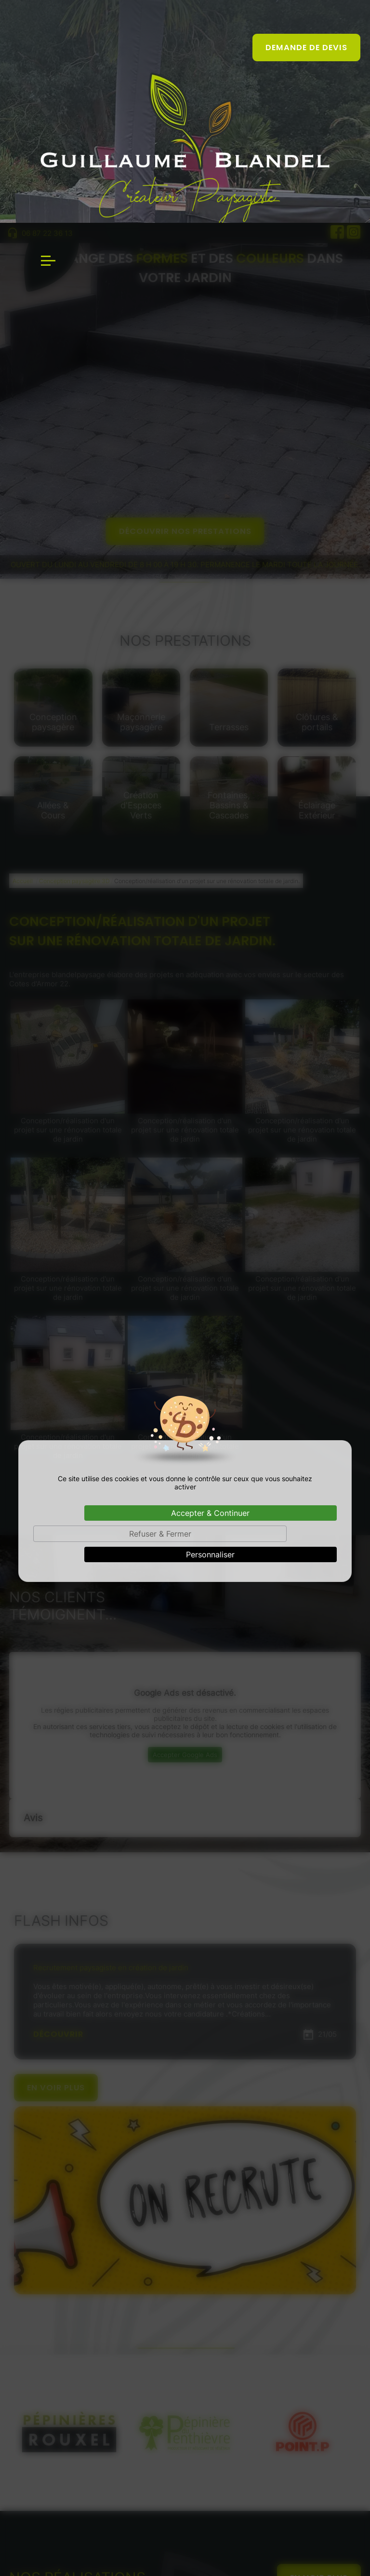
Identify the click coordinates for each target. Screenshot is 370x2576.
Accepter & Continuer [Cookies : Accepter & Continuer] (210, 1290)
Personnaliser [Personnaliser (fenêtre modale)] (210, 1331)
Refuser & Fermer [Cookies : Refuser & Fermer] (160, 1311)
